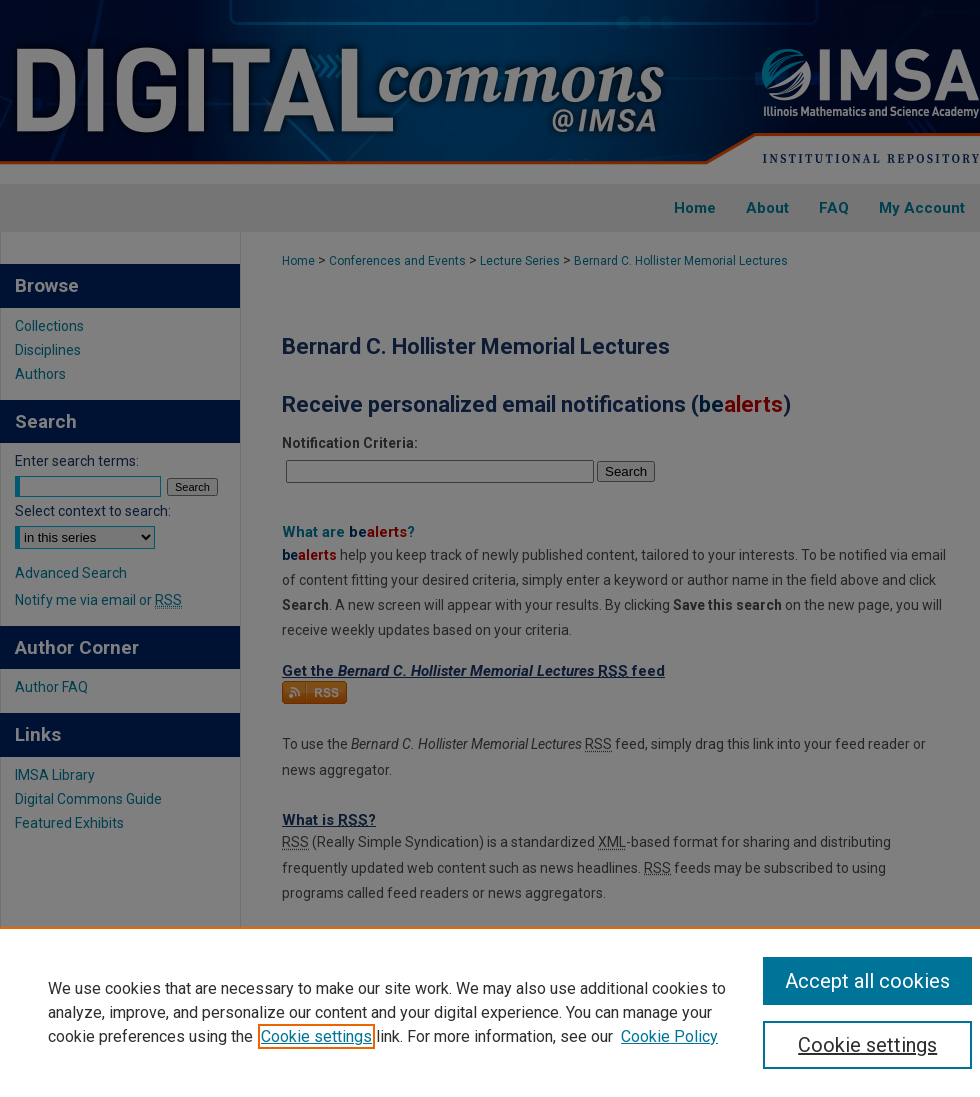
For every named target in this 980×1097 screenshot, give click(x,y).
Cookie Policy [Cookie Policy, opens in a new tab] (669, 1036)
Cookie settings (316, 1036)
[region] (490, 1012)
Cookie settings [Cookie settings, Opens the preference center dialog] (867, 1045)
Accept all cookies (867, 981)
